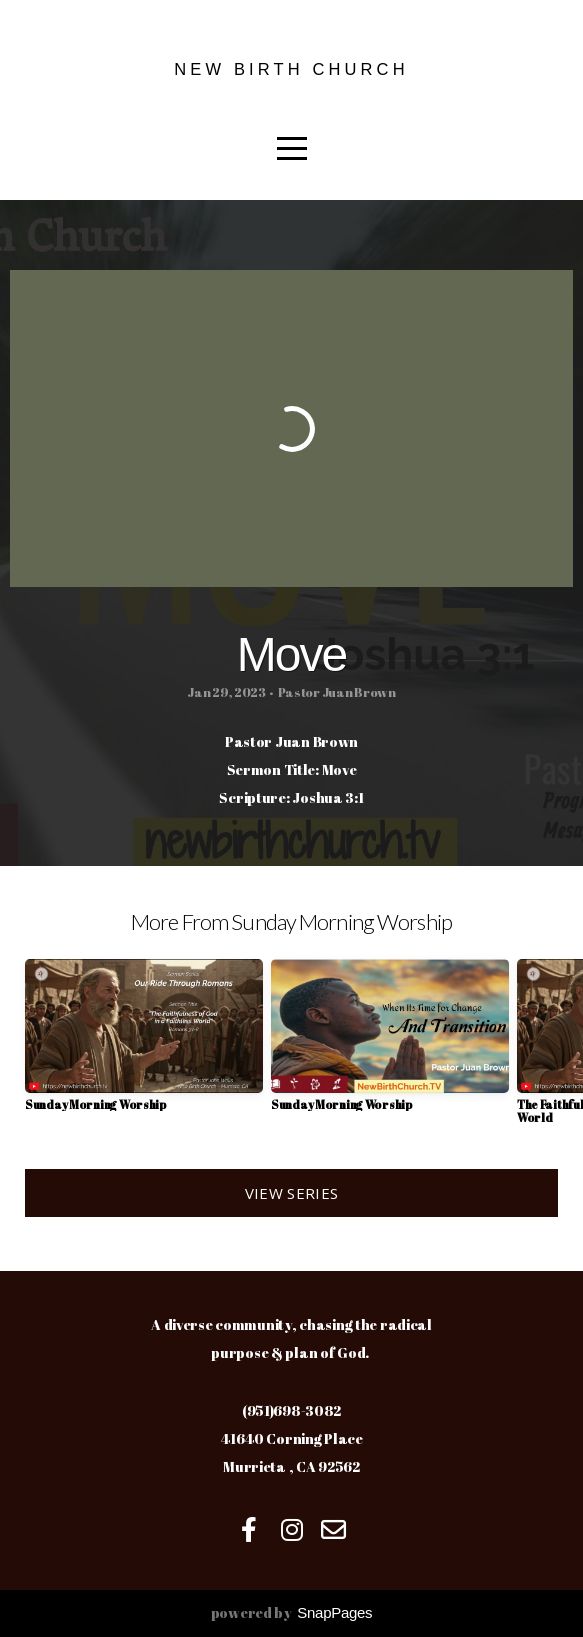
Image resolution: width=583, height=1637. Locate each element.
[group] (144, 1042)
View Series (291, 1193)
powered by (292, 1612)
